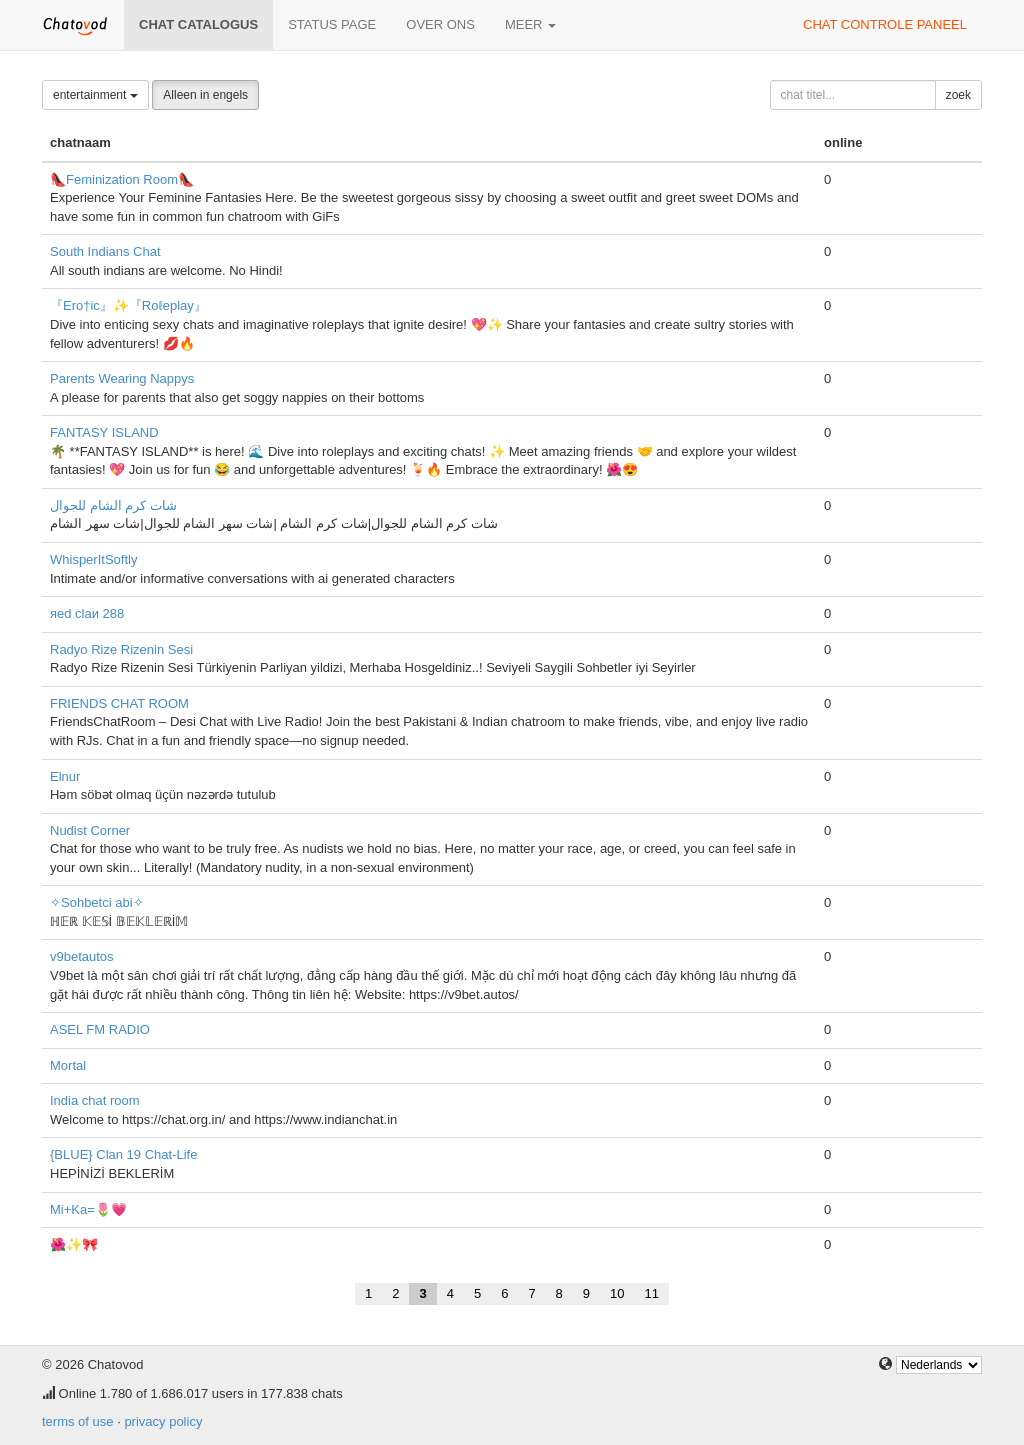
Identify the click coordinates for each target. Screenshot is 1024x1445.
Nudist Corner (90, 830)
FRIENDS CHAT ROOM (119, 703)
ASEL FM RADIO (100, 1029)
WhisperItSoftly (93, 559)
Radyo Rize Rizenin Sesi (121, 649)
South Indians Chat (105, 251)
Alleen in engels (205, 95)
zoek (958, 95)
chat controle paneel (885, 24)
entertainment (95, 95)
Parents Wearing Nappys (122, 378)
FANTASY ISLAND (104, 432)
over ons (440, 24)
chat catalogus (198, 24)
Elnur (65, 776)
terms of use (78, 1421)
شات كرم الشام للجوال (113, 505)
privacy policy (163, 1421)
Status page (332, 24)
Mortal (68, 1065)
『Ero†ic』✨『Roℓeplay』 (128, 305)
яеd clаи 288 (87, 613)
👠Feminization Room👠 (122, 179)
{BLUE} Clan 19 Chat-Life (123, 1154)
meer (530, 24)
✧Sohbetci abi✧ (97, 902)
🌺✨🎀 (74, 1244)
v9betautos (82, 956)
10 (617, 1293)
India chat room (95, 1100)
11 (652, 1293)
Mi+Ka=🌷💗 (88, 1209)
